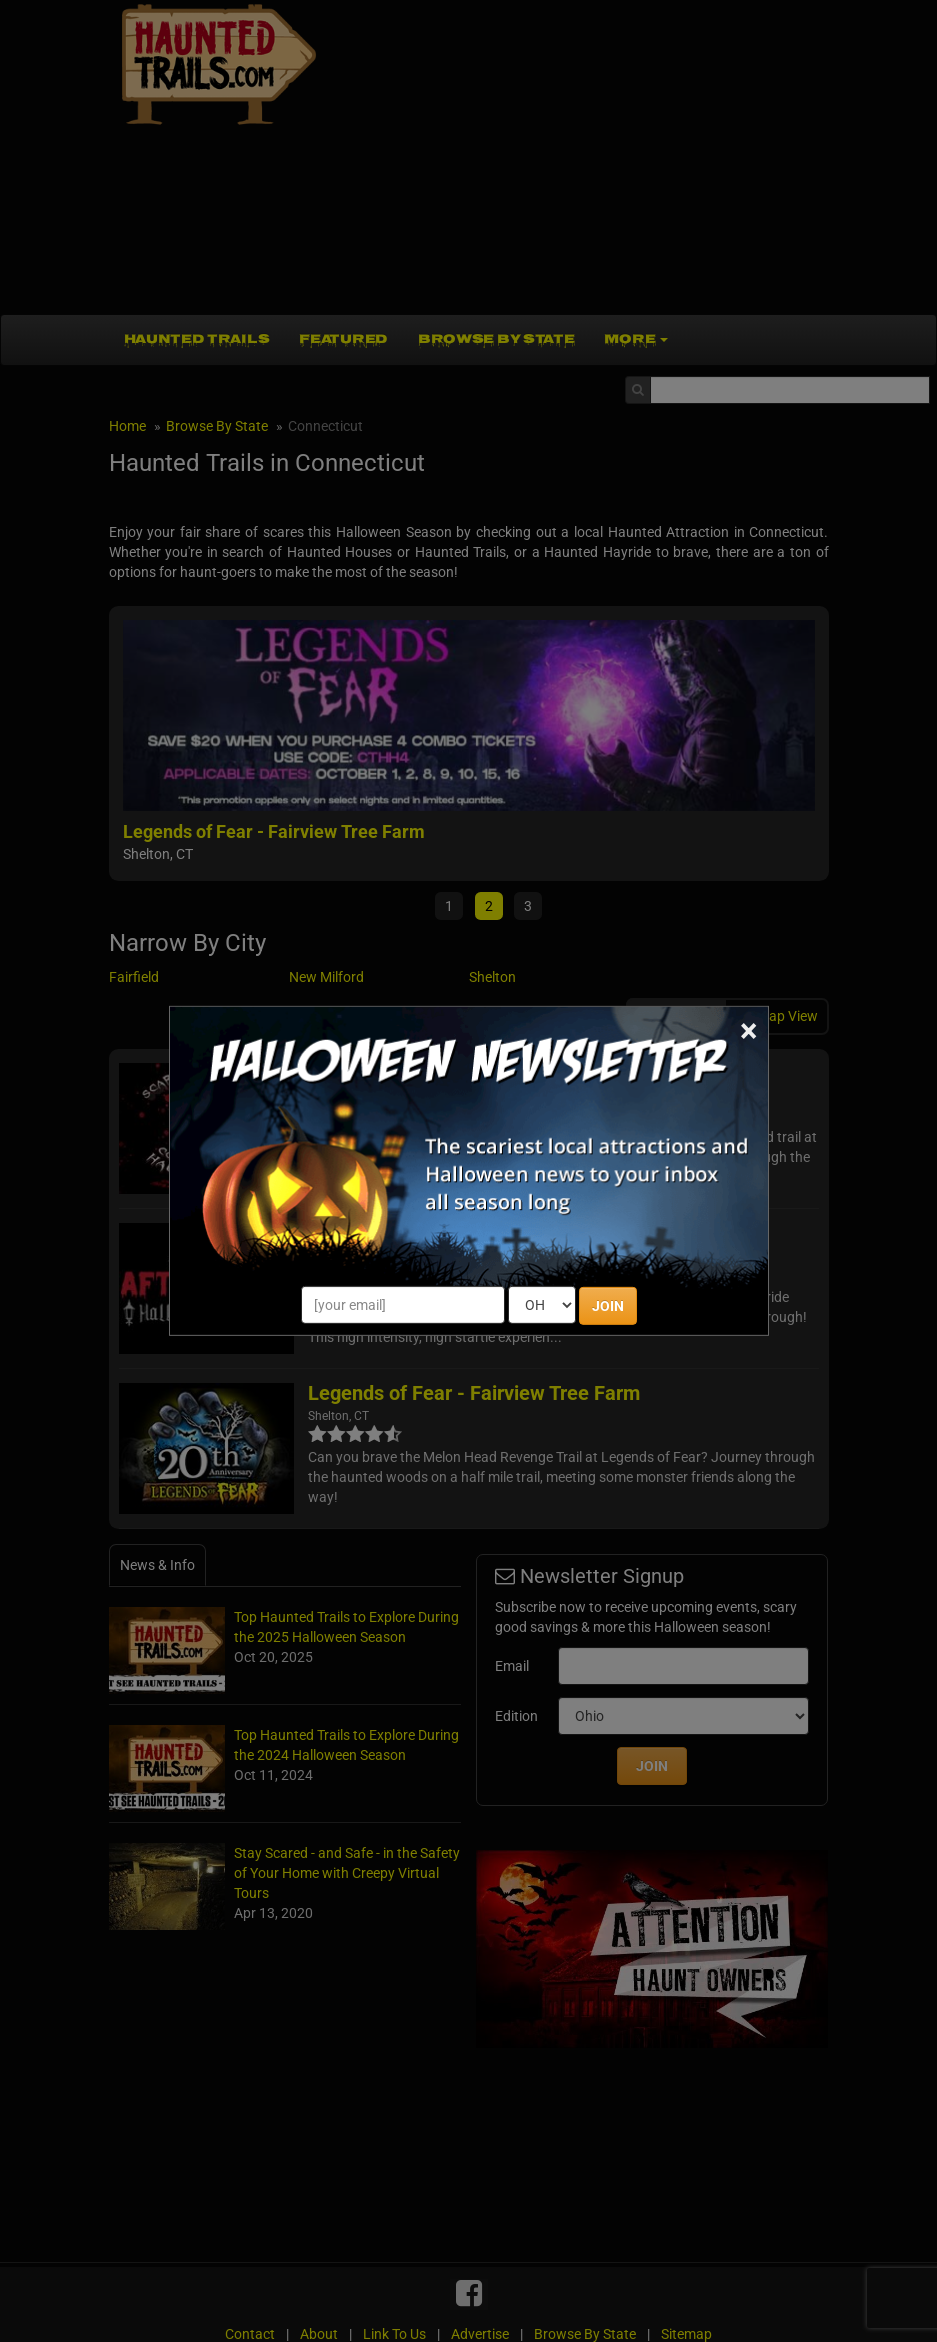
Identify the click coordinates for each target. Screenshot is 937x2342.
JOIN (608, 1306)
